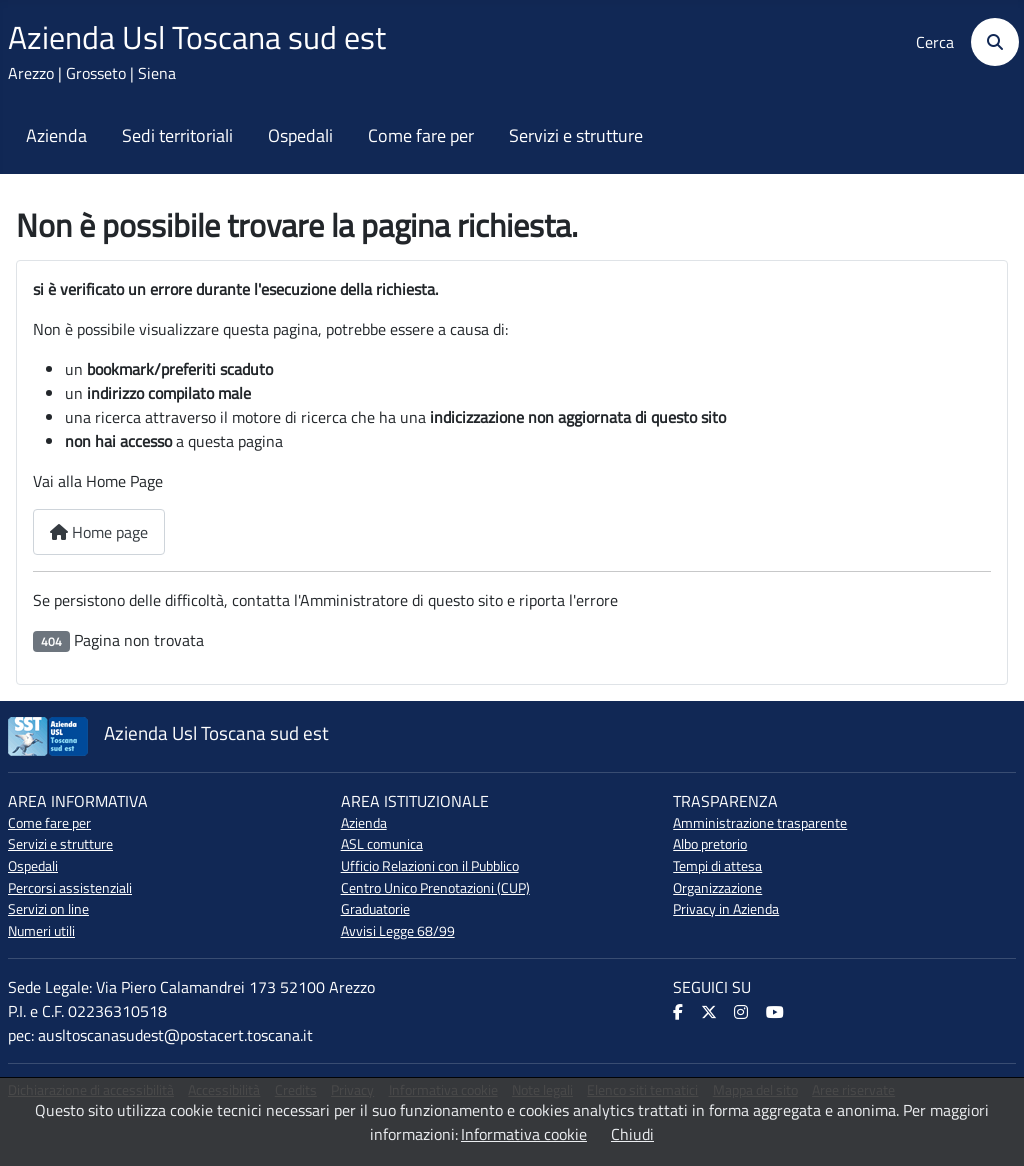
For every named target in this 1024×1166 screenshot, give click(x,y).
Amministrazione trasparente (760, 823)
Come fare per (421, 136)
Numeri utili (41, 931)
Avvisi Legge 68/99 (398, 931)
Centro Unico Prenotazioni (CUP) (435, 888)
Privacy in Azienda (726, 909)
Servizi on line (48, 909)
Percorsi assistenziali (70, 888)
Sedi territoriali (177, 136)
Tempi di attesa (717, 866)
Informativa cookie (524, 1134)
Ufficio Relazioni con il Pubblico (430, 866)
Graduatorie (375, 909)
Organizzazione (717, 888)
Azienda (56, 136)
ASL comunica (382, 844)
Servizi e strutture (576, 136)
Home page (99, 532)
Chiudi (632, 1134)
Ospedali (300, 136)
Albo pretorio (710, 844)
